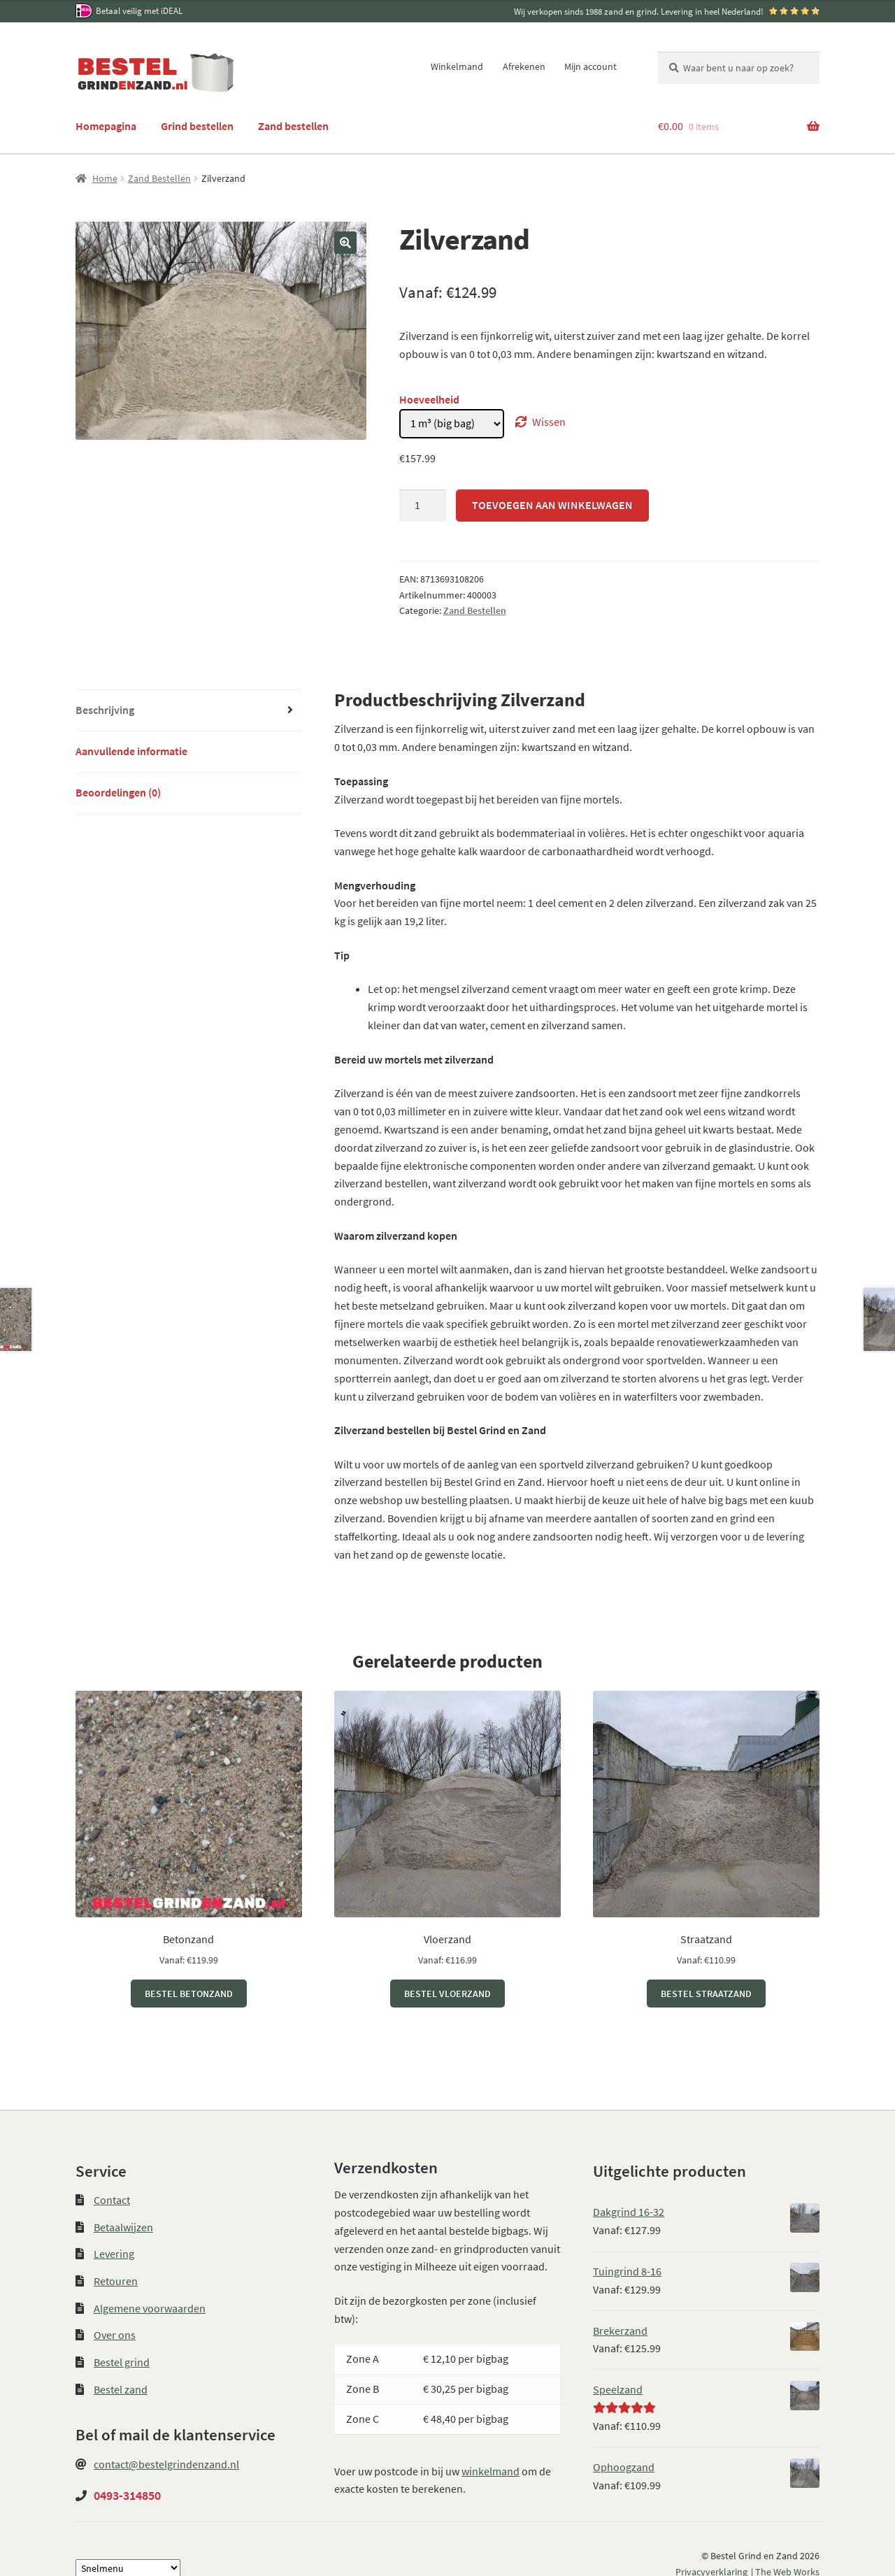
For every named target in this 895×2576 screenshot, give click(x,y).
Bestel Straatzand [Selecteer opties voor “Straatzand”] (706, 1993)
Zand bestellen (293, 126)
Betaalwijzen (123, 2227)
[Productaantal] (423, 505)
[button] (345, 242)
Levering (114, 2254)
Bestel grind (122, 2362)
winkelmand (490, 2471)
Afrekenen (524, 66)
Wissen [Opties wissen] (549, 422)
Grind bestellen (197, 126)
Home (104, 178)
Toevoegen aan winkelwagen (552, 505)
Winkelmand (457, 66)
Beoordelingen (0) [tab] (118, 792)
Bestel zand (121, 2389)
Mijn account (590, 66)
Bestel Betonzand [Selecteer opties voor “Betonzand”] (189, 1993)
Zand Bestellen (159, 178)
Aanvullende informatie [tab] (131, 751)
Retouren (116, 2281)
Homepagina (106, 126)
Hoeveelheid (429, 399)
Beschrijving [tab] (105, 710)
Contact (112, 2200)
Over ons (115, 2335)
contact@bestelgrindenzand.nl (166, 2464)
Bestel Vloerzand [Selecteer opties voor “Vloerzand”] (447, 1993)
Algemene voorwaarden (150, 2308)
